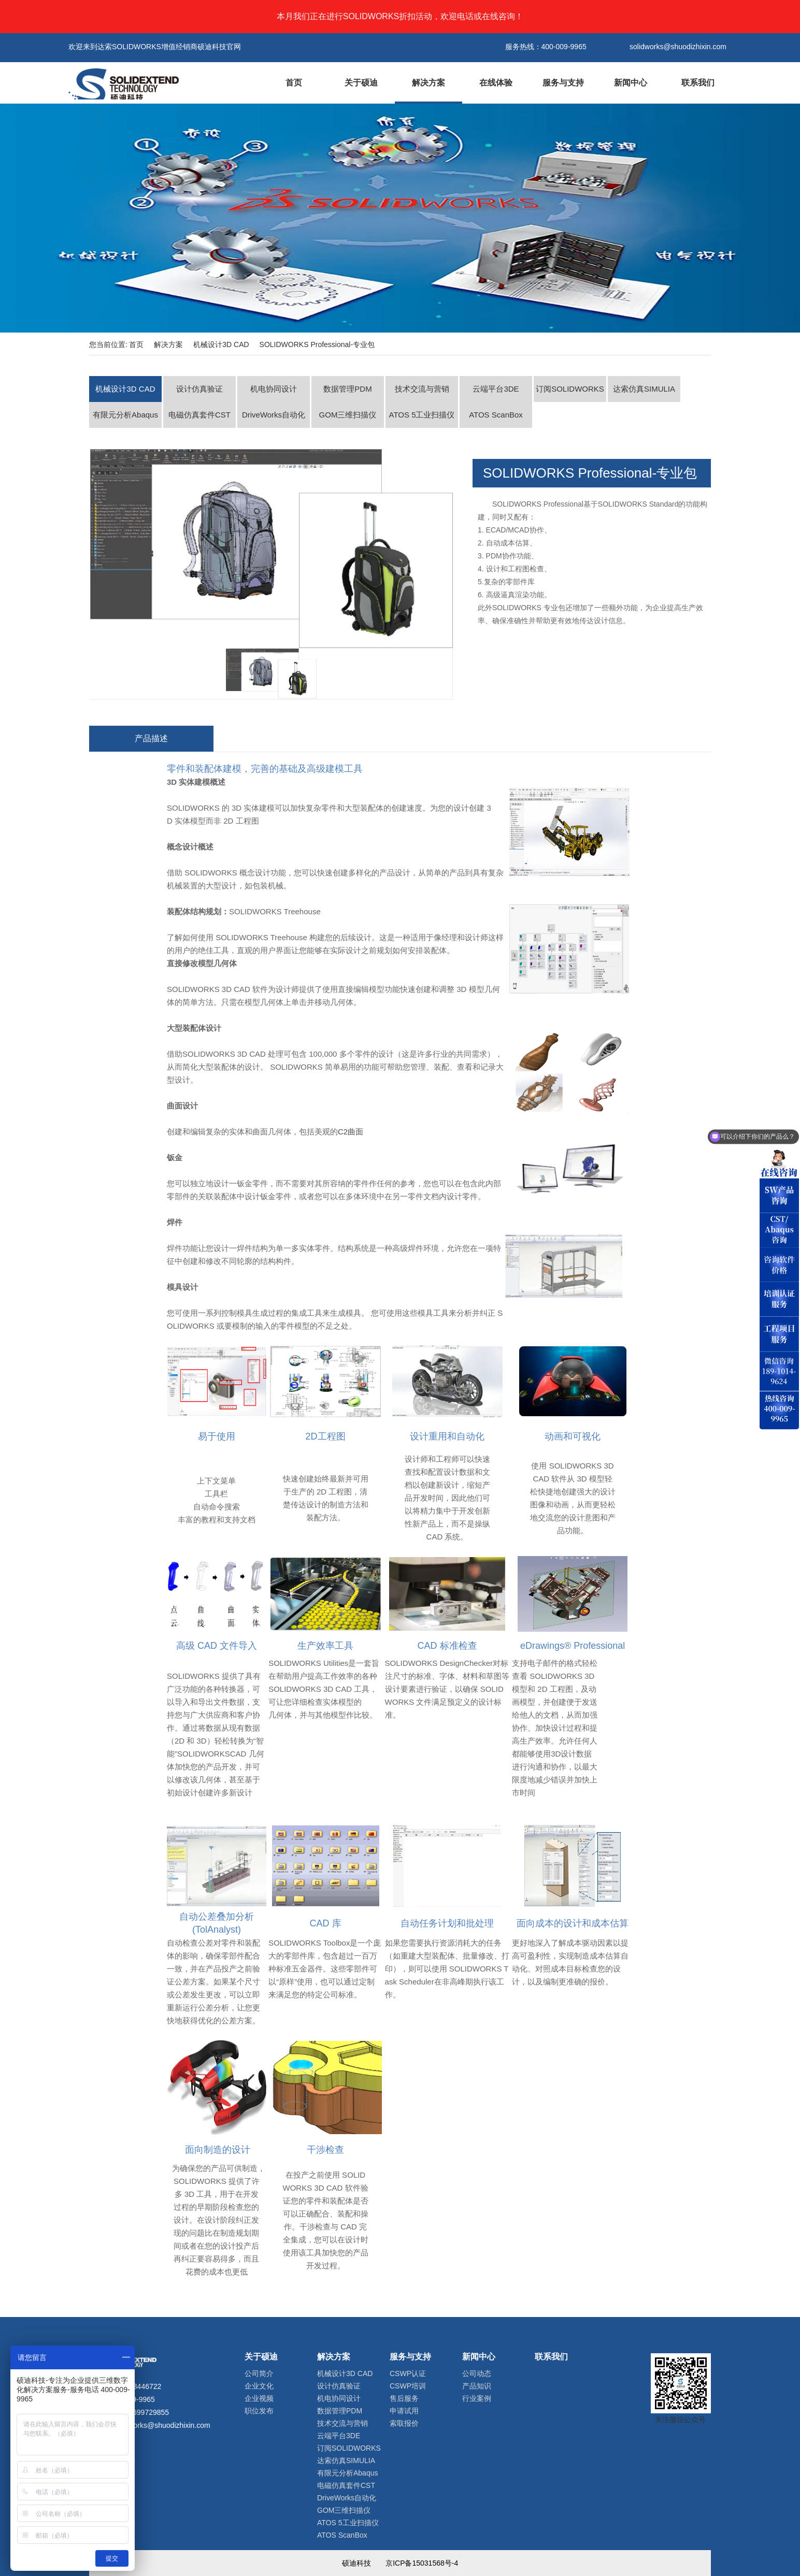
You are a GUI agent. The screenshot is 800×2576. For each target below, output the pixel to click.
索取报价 (404, 2423)
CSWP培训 (408, 2386)
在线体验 (495, 82)
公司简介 (259, 2373)
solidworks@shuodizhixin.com (161, 2425)
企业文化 (259, 2386)
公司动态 (476, 2373)
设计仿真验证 (199, 388)
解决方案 (428, 82)
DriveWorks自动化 (273, 414)
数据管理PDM (347, 388)
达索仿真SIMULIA (644, 388)
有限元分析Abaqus (125, 414)
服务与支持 (563, 82)
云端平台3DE (496, 388)
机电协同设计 (273, 388)
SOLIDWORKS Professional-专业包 (317, 344)
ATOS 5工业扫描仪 (422, 414)
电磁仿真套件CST (199, 414)
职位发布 (259, 2411)
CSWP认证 (408, 2373)
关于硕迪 (361, 82)
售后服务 (404, 2398)
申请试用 (404, 2411)
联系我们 (698, 82)
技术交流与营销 (422, 388)
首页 (293, 82)
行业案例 (476, 2398)
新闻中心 (630, 82)
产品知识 (476, 2386)
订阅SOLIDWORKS (570, 388)
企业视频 (259, 2398)
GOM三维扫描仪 (348, 414)
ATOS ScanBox (496, 414)
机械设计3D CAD (221, 344)
